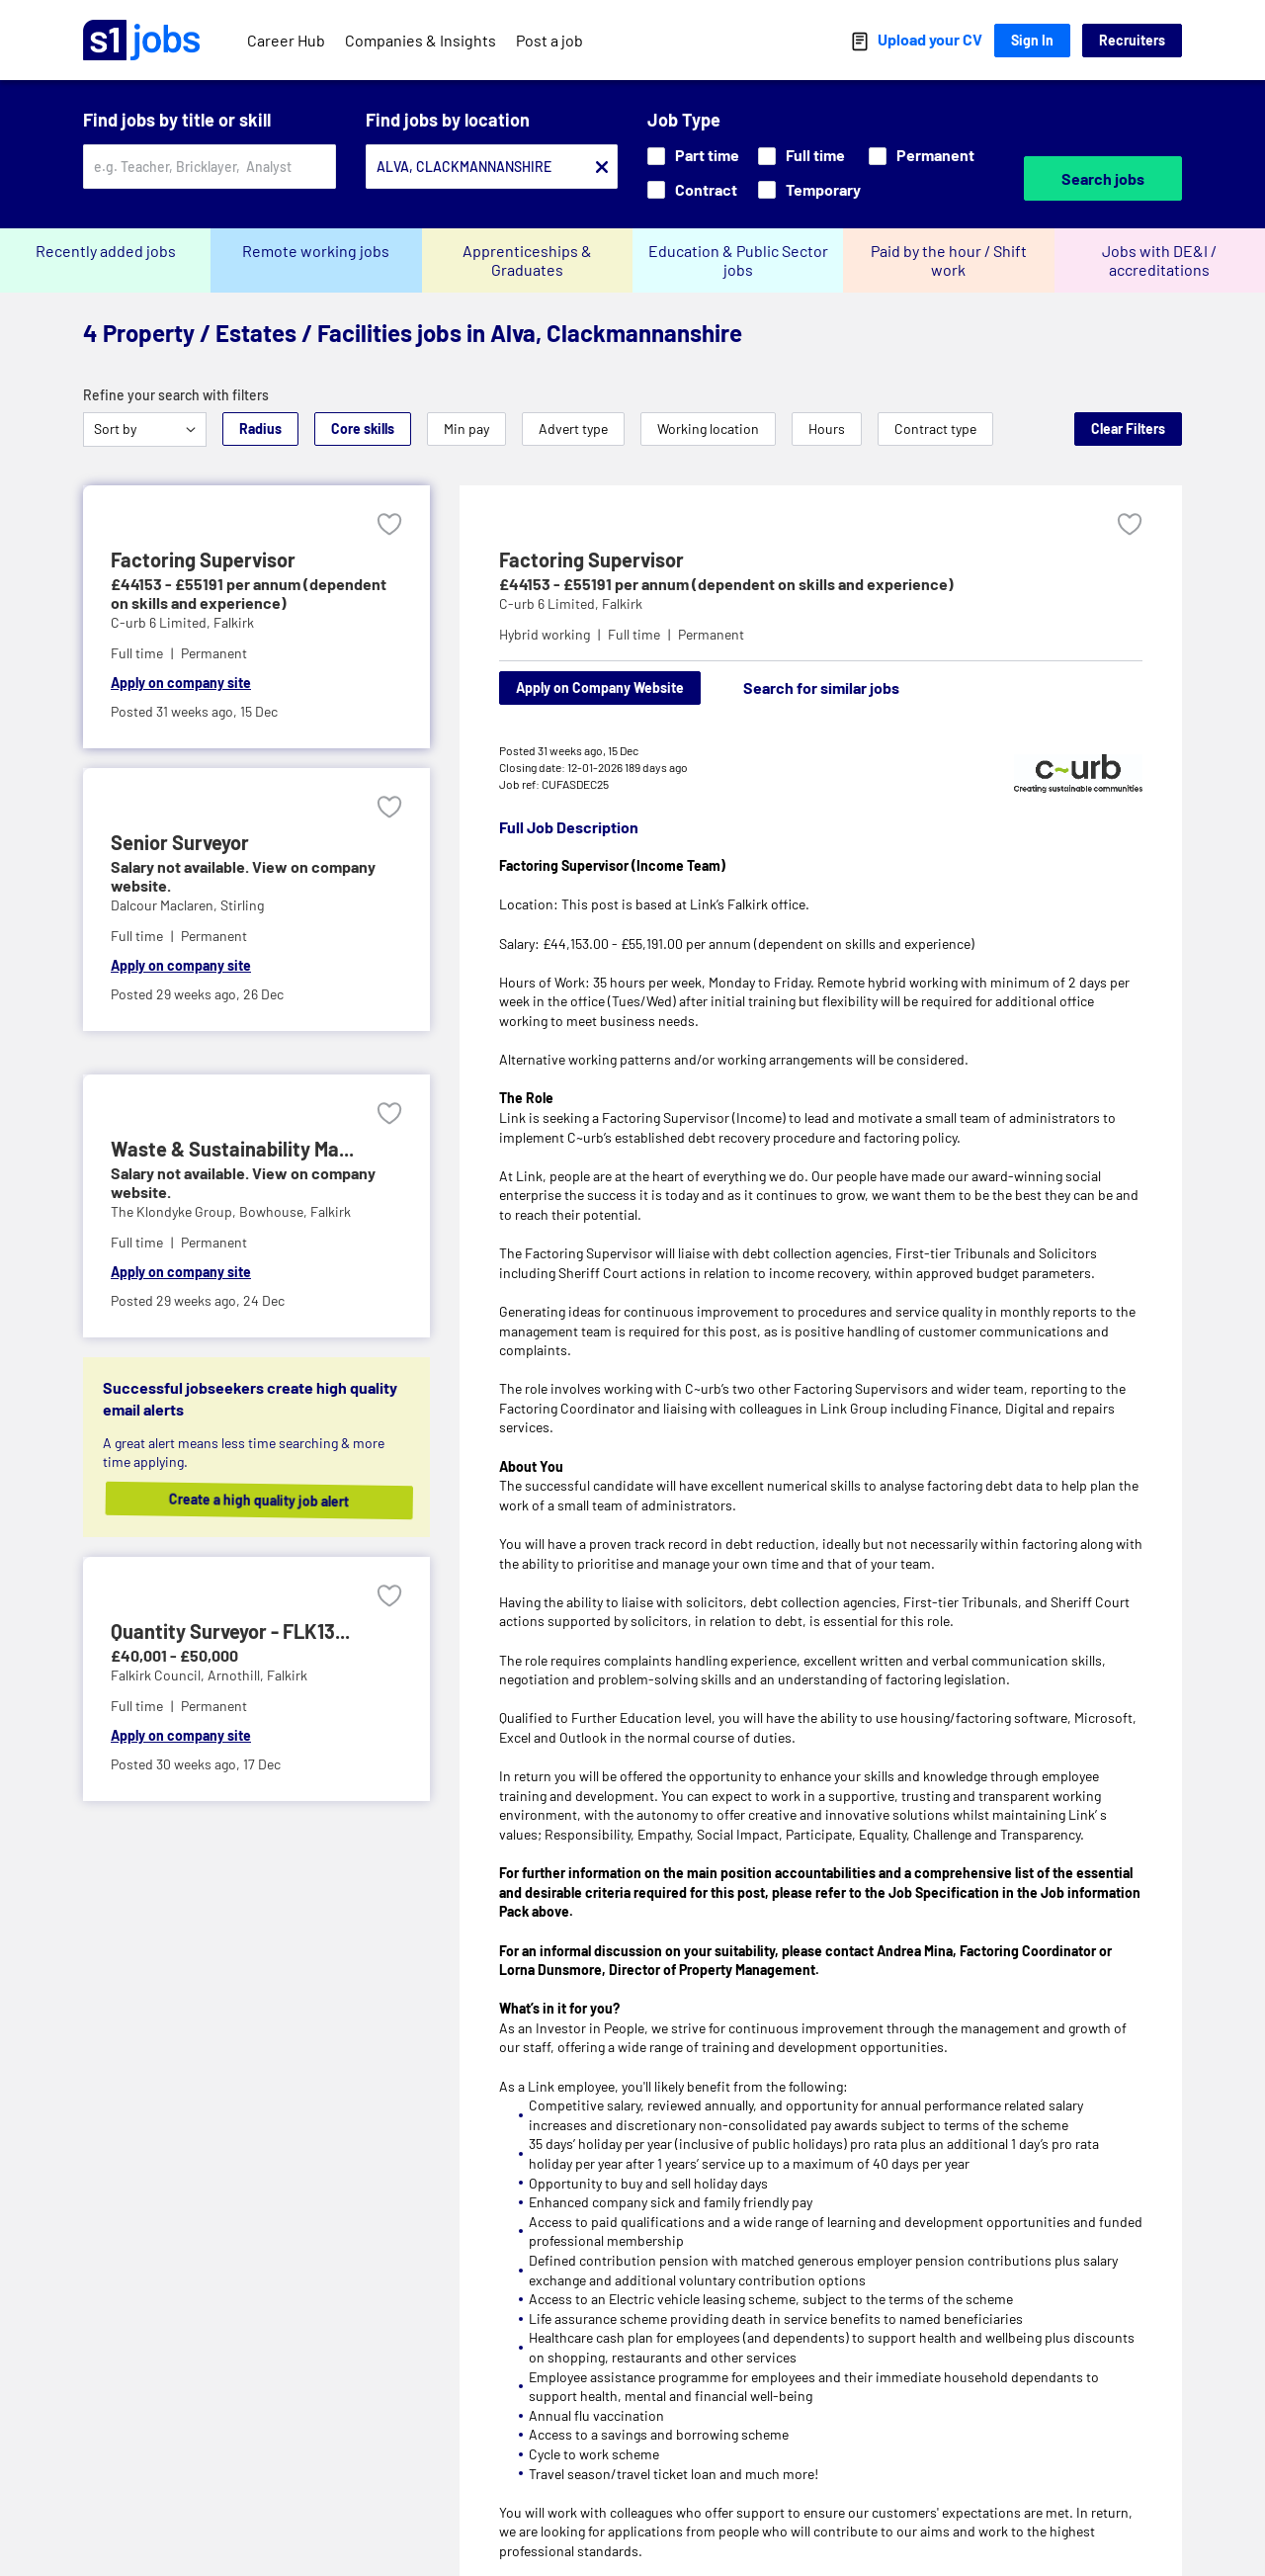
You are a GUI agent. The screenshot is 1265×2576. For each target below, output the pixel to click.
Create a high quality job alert (271, 1499)
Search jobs (1102, 178)
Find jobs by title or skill (177, 119)
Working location (708, 428)
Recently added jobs (106, 250)
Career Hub (286, 40)
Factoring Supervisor (591, 559)
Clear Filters (1128, 428)
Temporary (809, 189)
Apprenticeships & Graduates (527, 260)
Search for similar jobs (821, 687)
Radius (260, 428)
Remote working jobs (315, 250)
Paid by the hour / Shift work (949, 260)
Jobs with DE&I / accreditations (1159, 260)
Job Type (683, 119)
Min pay (466, 428)
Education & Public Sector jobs (738, 260)
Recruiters (1132, 40)
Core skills (362, 428)
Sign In (1032, 40)
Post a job (549, 40)
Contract (692, 189)
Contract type (935, 428)
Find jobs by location (448, 119)
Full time (801, 154)
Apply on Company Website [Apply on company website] (600, 687)
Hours (826, 428)
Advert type (573, 428)
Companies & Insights (420, 40)
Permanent (921, 154)
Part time (693, 154)
